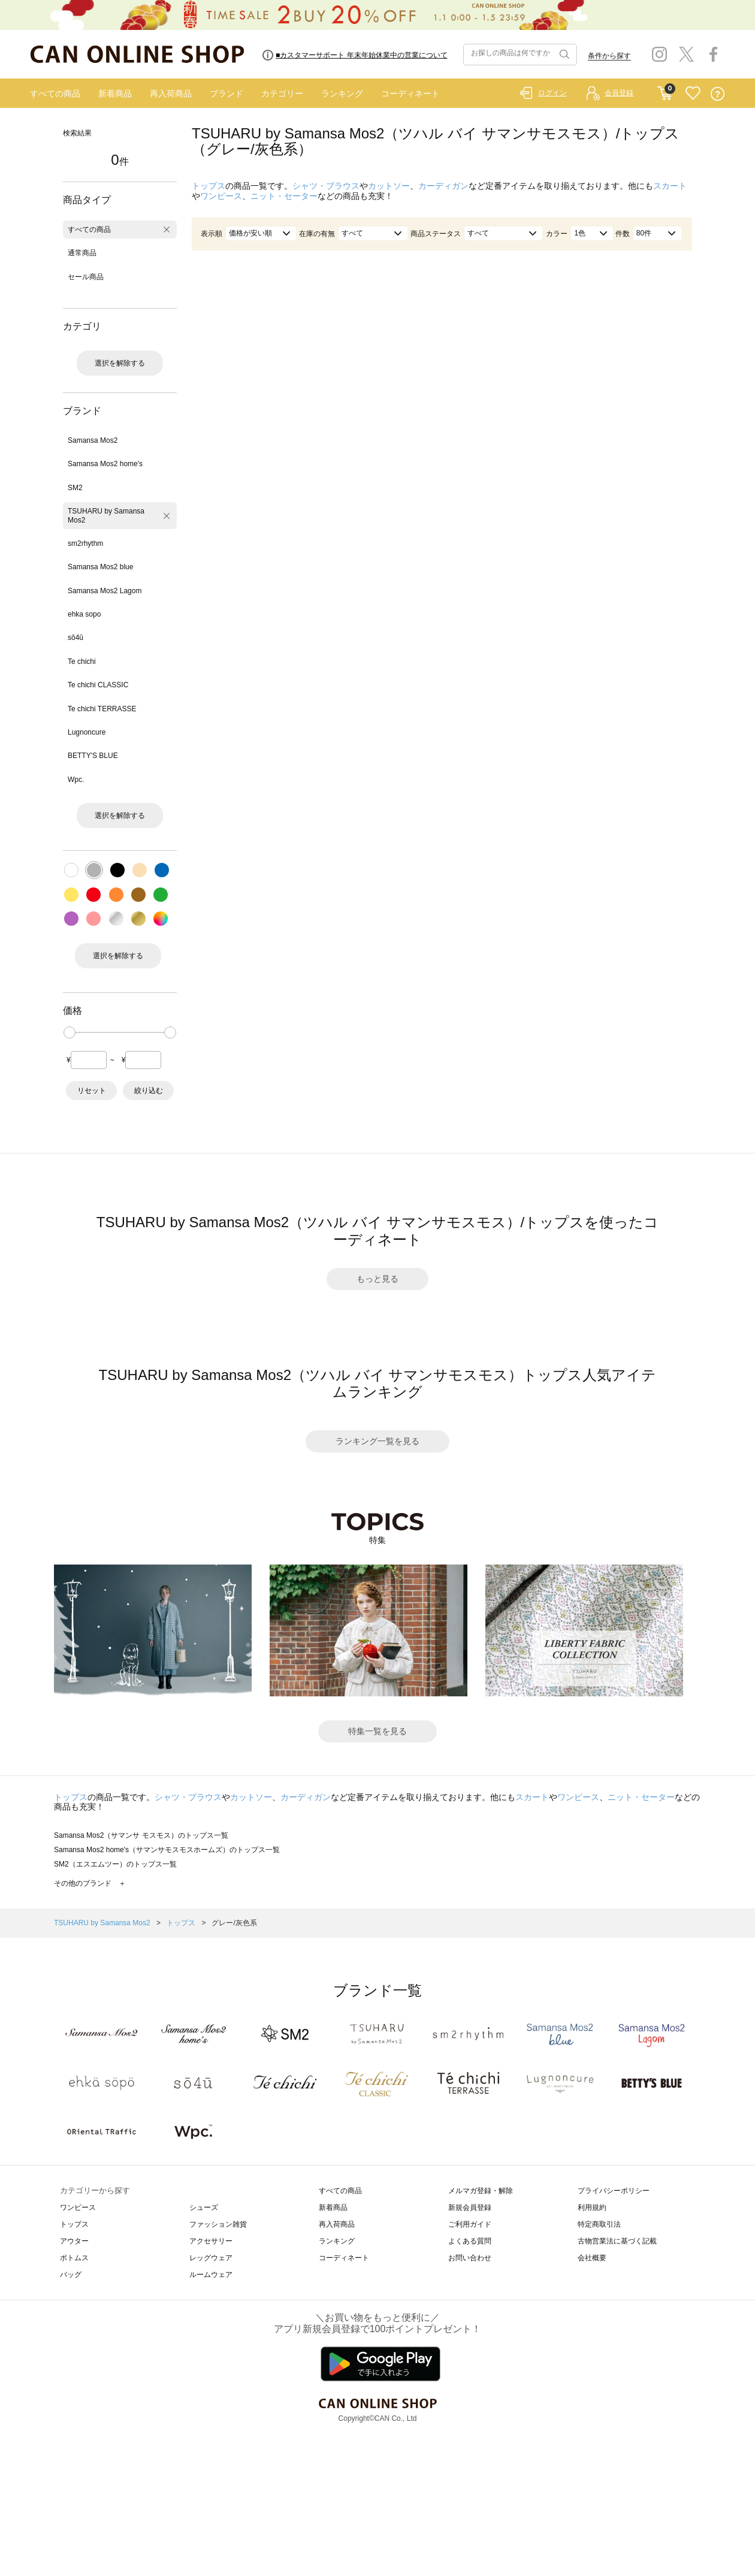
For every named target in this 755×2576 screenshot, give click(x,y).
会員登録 (619, 93)
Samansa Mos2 (92, 440)
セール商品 (86, 277)
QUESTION (717, 93)
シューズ (203, 2207)
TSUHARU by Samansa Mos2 (106, 515)
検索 (563, 55)
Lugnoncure (86, 732)
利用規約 (592, 2207)
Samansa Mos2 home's (105, 464)
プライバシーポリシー (614, 2191)
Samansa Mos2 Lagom (104, 591)
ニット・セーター (284, 196)
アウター (74, 2241)
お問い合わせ (469, 2258)
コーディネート (410, 93)
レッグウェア (210, 2258)
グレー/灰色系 (234, 1923)
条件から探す (609, 56)
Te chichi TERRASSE (102, 709)
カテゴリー (282, 93)
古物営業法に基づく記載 (617, 2241)
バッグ (70, 2274)
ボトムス (74, 2258)
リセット (91, 1090)
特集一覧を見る (377, 1731)
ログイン (552, 93)
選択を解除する (120, 363)
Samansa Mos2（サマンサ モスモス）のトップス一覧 (141, 1835)
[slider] (70, 1032)
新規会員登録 (469, 2207)
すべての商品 (55, 93)
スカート (670, 186)
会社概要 (592, 2258)
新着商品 (115, 93)
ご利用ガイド (469, 2224)
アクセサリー (210, 2241)
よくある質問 (469, 2241)
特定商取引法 (599, 2224)
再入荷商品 (171, 93)
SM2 (75, 488)
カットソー (389, 186)
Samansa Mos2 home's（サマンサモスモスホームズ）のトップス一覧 (167, 1850)
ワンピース (221, 196)
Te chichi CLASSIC (98, 685)
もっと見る (377, 1279)
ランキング (342, 93)
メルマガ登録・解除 (480, 2191)
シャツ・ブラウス (326, 186)
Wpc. (76, 779)
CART (664, 90)
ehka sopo (84, 614)
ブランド (226, 93)
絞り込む (148, 1090)
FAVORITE (692, 93)
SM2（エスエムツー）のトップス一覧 (115, 1864)
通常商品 (82, 253)
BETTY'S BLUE (93, 755)
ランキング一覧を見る (377, 1441)
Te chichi (82, 661)
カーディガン (443, 186)
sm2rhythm (85, 543)
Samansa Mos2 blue (100, 567)
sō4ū (75, 637)
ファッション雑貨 (218, 2224)
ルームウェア (210, 2274)
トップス (208, 186)
